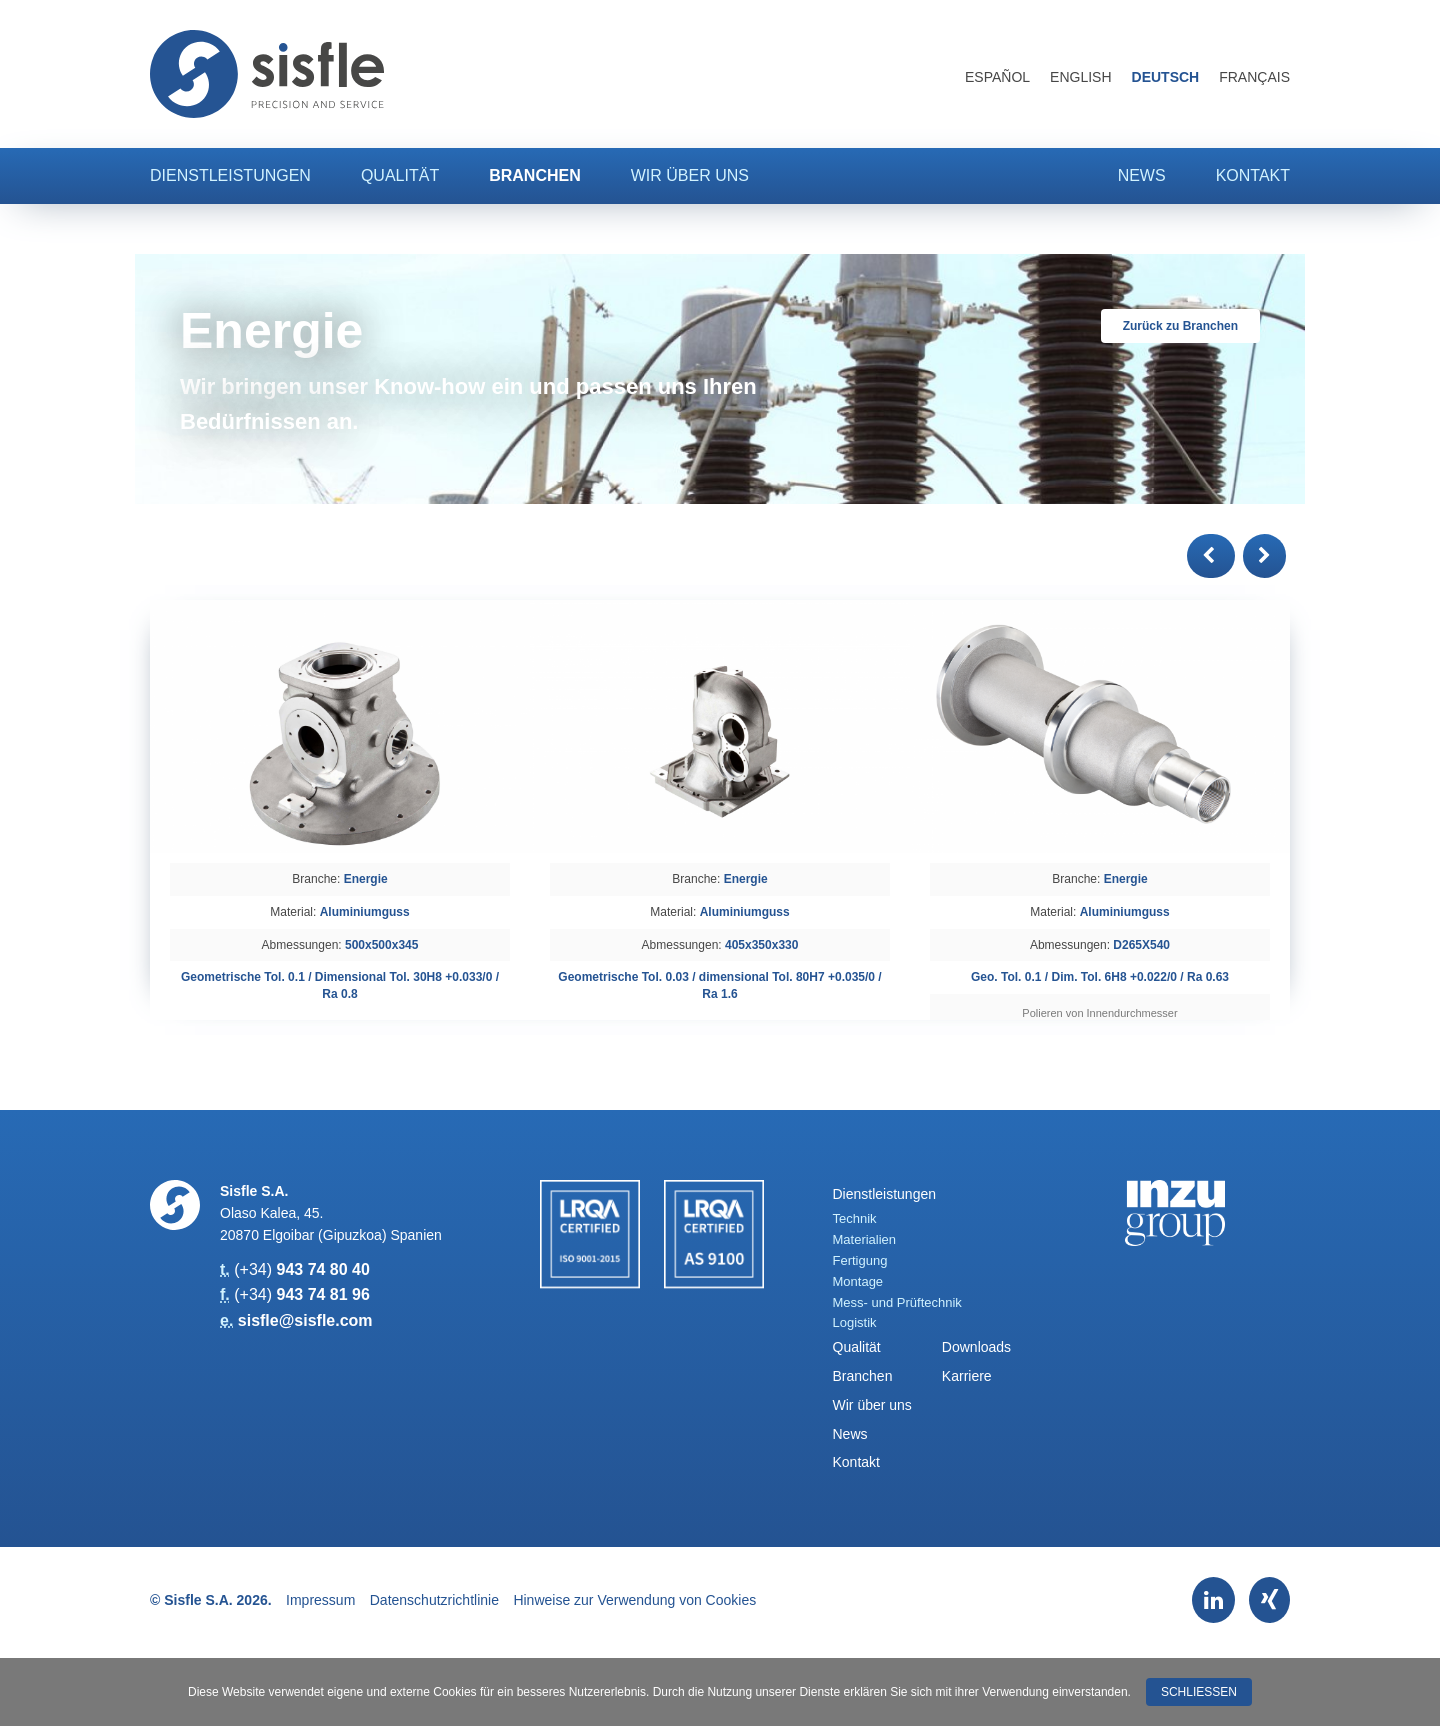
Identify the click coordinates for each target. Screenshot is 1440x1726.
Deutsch (1166, 77)
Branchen (535, 175)
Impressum (320, 1600)
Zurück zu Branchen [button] (1180, 326)
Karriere (967, 1376)
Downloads (976, 1347)
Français (1254, 77)
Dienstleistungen (230, 175)
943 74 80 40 (322, 1269)
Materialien (865, 1239)
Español (997, 77)
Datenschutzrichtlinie (434, 1600)
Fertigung (860, 1260)
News (1142, 175)
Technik (855, 1218)
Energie (366, 879)
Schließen (1199, 1692)
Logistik (855, 1322)
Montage (858, 1281)
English (1080, 77)
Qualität (400, 175)
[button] (1211, 556)
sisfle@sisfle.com (305, 1320)
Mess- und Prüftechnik (897, 1302)
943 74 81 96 (322, 1294)
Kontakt (1253, 175)
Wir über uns (690, 175)
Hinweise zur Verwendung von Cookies (634, 1600)
